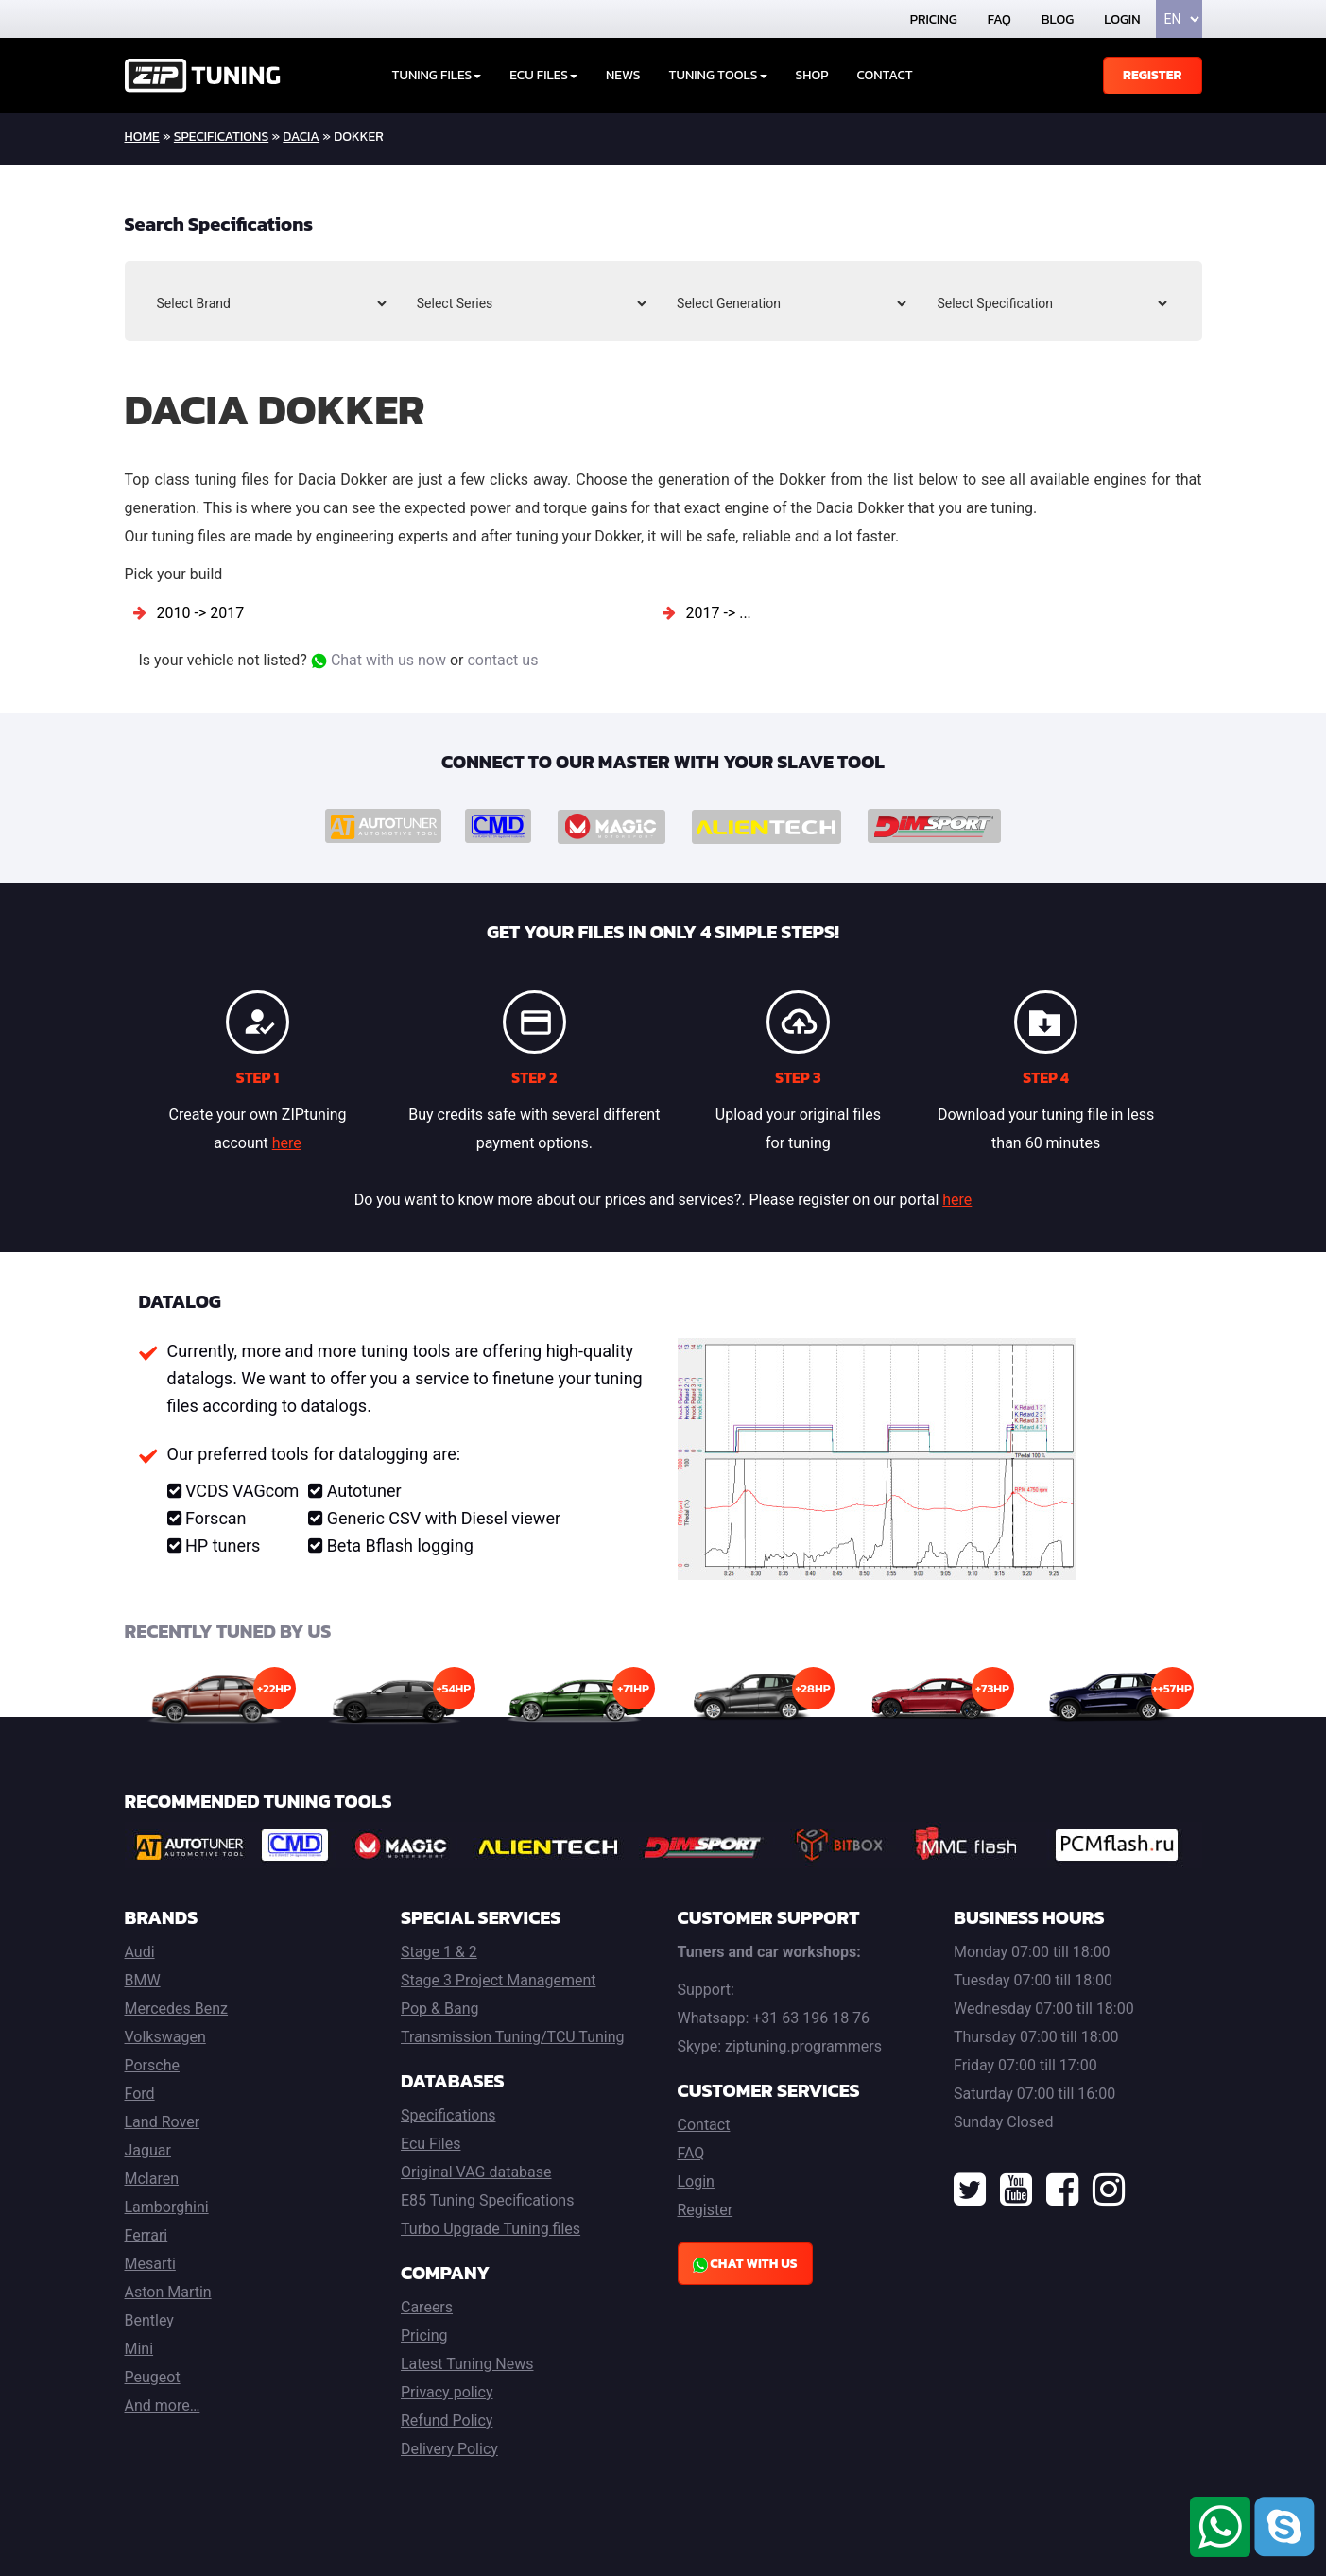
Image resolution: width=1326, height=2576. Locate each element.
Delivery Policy (449, 2449)
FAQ (999, 19)
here (286, 1143)
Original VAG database (476, 2172)
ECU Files (543, 75)
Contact (884, 75)
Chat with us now (378, 660)
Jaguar (148, 2150)
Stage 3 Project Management (498, 1980)
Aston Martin (168, 2292)
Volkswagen (165, 2037)
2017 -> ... (717, 613)
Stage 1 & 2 (439, 1952)
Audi (140, 1952)
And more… (162, 2405)
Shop (812, 75)
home (142, 136)
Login (1122, 19)
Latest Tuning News (467, 2364)
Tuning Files (437, 75)
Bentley (149, 2320)
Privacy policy (447, 2392)
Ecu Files (430, 2144)
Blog (1058, 19)
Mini (139, 2349)
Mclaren (152, 2179)
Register (1152, 75)
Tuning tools (718, 75)
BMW (143, 1980)
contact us (502, 660)
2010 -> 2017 (200, 613)
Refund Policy (446, 2421)
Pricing (933, 19)
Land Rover (162, 2122)
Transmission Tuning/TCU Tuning (513, 2037)
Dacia (301, 136)
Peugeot (153, 2377)
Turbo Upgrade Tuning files (490, 2229)
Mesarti (150, 2264)
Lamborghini (167, 2207)
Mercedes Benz (177, 2009)
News (623, 75)
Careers (427, 2307)
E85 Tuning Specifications (487, 2200)
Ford (140, 2094)
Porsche (152, 2065)
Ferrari (146, 2235)
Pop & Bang (439, 2009)
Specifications (221, 136)
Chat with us (745, 2264)
